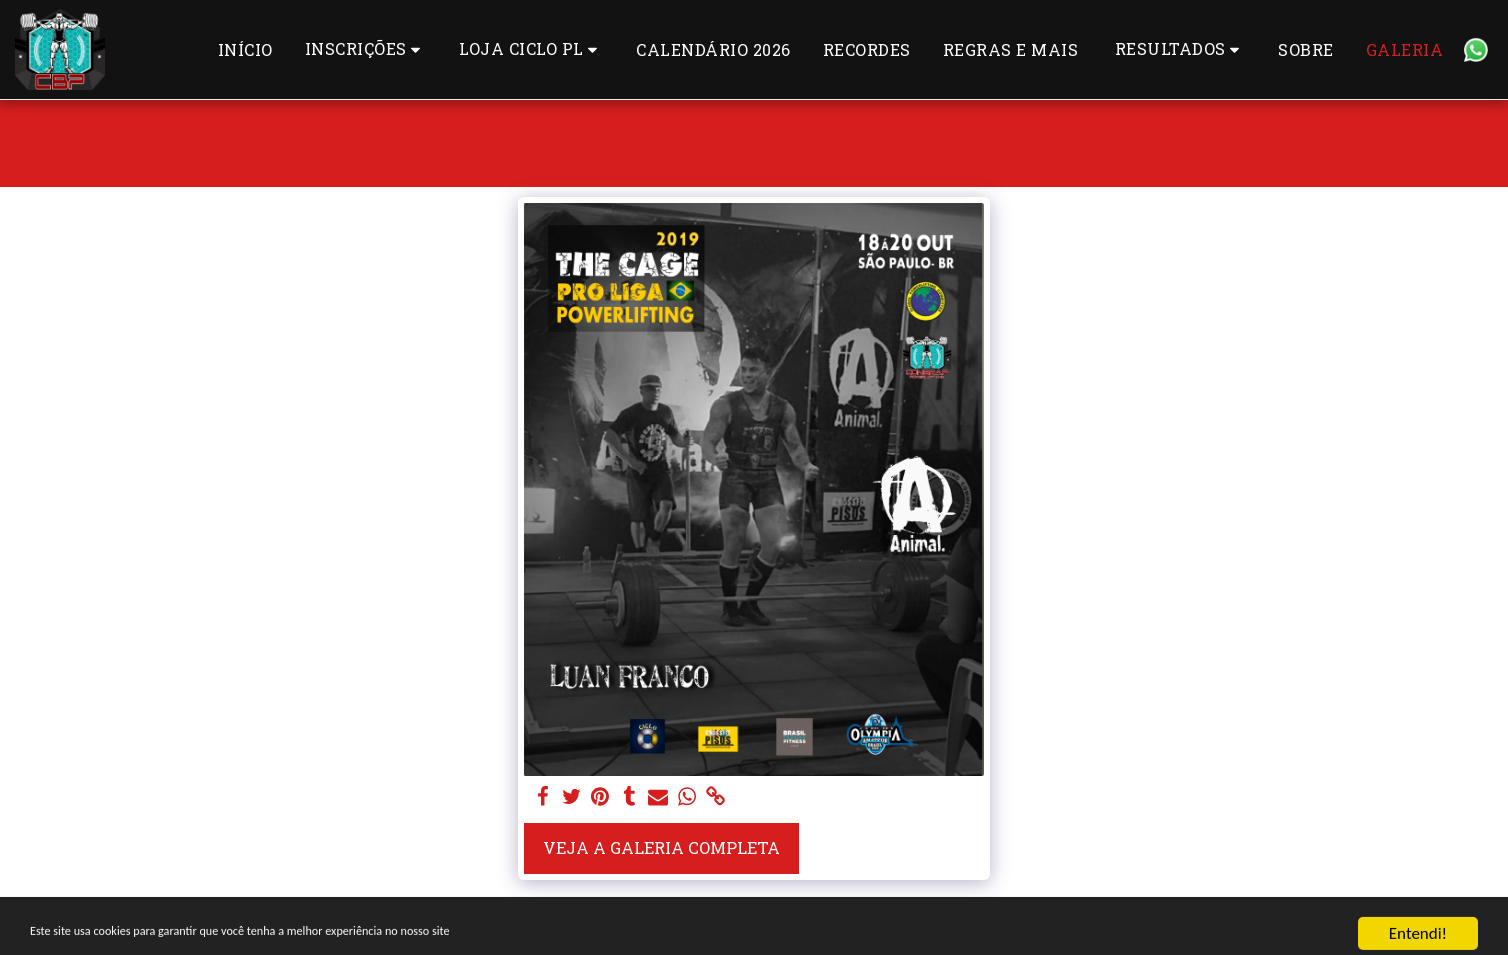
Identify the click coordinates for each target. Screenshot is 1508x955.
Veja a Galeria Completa (661, 847)
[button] (366, 49)
